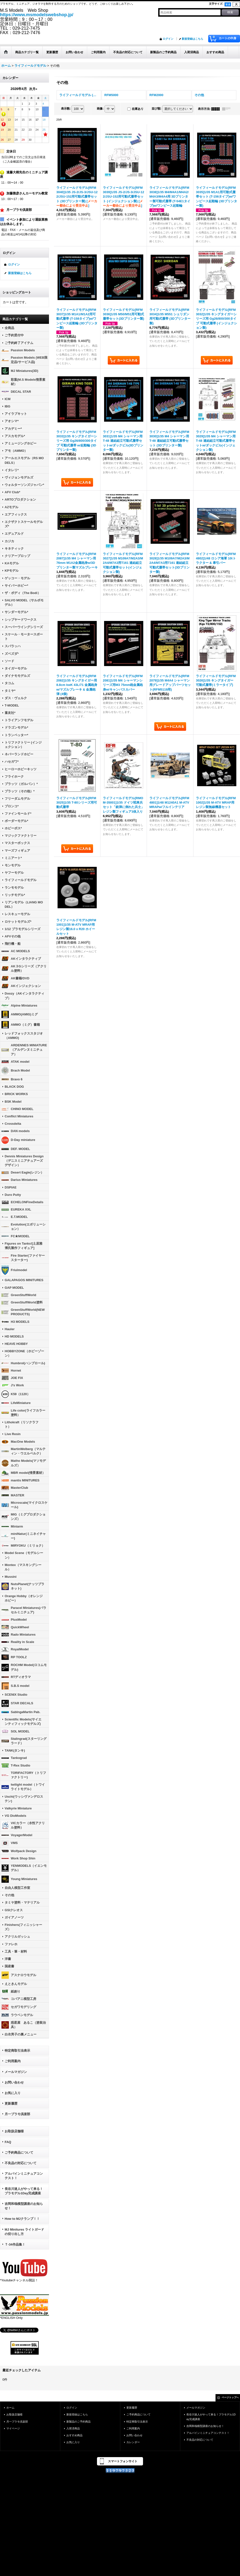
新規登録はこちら (192, 38)
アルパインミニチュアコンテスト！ (24, 2176)
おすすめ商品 (74, 2435)
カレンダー (133, 2442)
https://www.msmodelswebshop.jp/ (36, 14)
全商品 (9, 328)
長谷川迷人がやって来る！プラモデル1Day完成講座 (24, 2191)
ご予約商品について (19, 2152)
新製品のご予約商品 (78, 2421)
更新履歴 (11, 2103)
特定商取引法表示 (17, 2050)
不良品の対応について (20, 2163)
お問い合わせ (14, 2082)
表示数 (66, 108)
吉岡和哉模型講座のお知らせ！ (24, 2206)
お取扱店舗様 (14, 2131)
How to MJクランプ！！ (22, 2219)
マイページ (13, 2428)
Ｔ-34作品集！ (15, 2244)
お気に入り (13, 2093)
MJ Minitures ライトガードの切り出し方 (24, 2232)
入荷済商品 (73, 2428)
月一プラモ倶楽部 (17, 2114)
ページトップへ (230, 2397)
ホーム (10, 2407)
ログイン (168, 38)
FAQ (8, 2142)
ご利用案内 (13, 2061)
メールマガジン (16, 2072)
